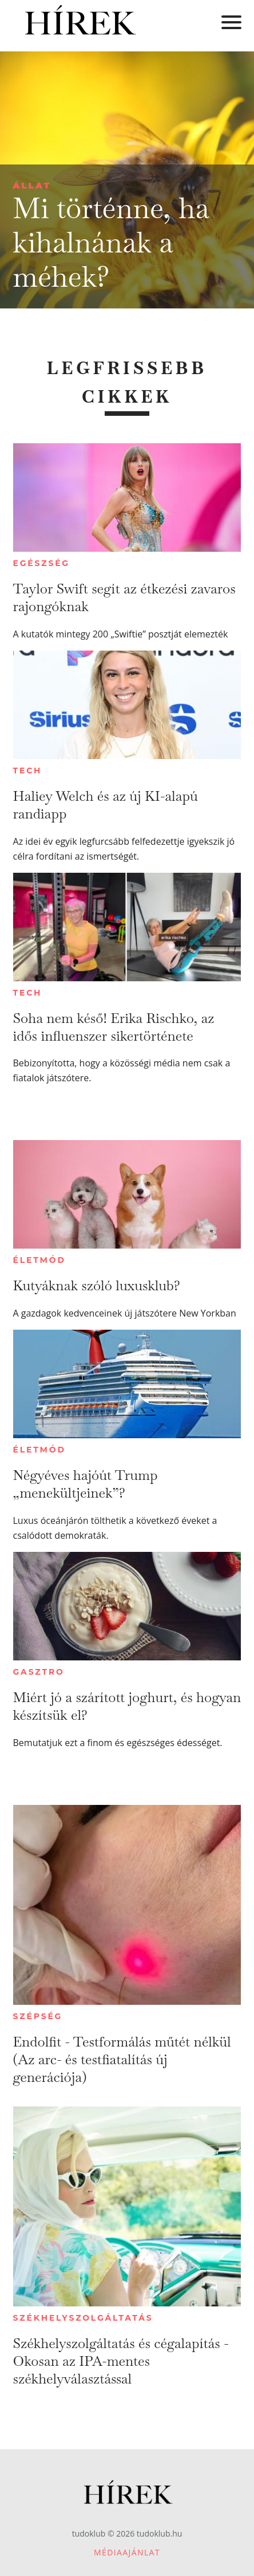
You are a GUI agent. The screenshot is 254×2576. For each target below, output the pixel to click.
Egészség (41, 563)
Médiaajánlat (127, 2552)
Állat (32, 185)
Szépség (38, 2016)
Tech (27, 770)
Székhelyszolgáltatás (83, 2318)
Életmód (39, 1260)
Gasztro (39, 1672)
